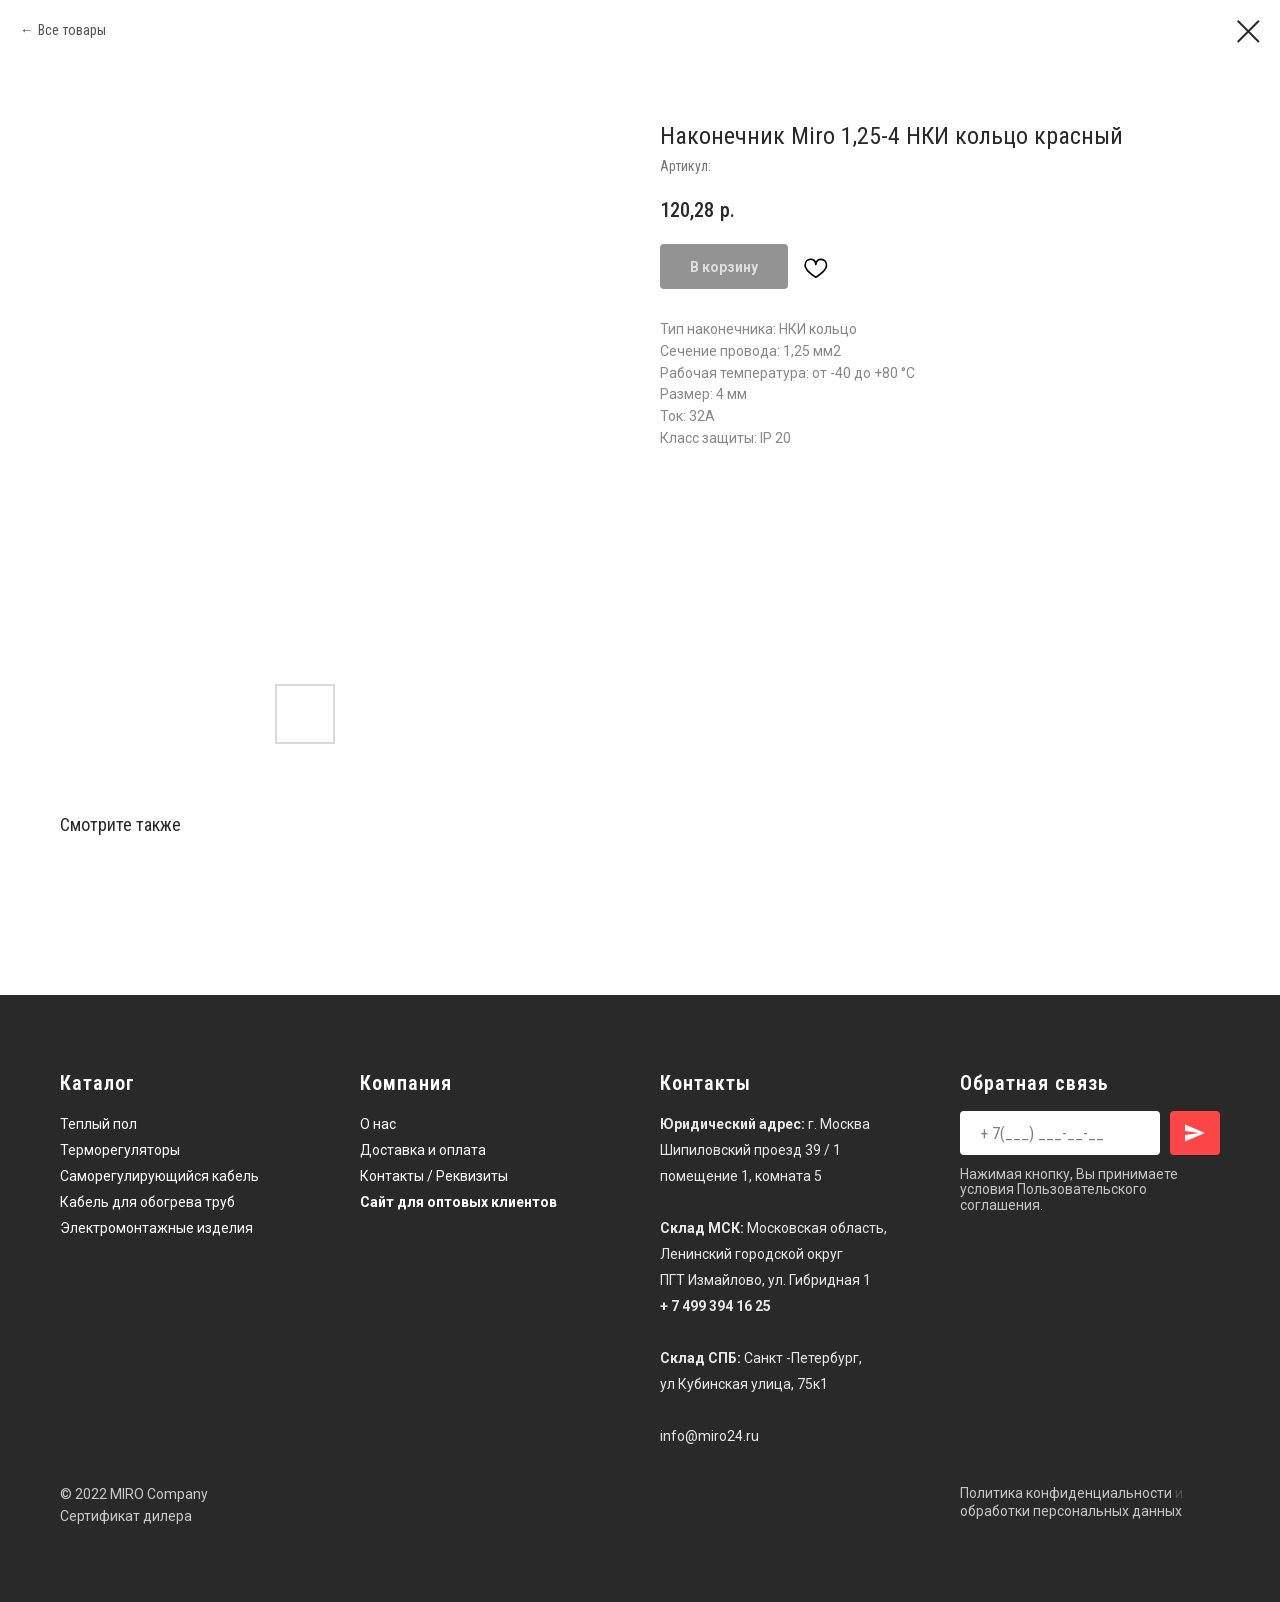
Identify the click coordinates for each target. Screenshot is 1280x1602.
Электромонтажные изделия (156, 1228)
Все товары (72, 30)
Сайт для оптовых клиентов (458, 1202)
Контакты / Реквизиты (434, 1176)
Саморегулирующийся (134, 1176)
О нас (378, 1124)
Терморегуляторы (120, 1150)
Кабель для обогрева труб (147, 1202)
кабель (235, 1176)
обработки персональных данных (1071, 1511)
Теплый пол (98, 1124)
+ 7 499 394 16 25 (715, 1306)
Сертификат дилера (126, 1516)
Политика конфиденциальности (1066, 1493)
